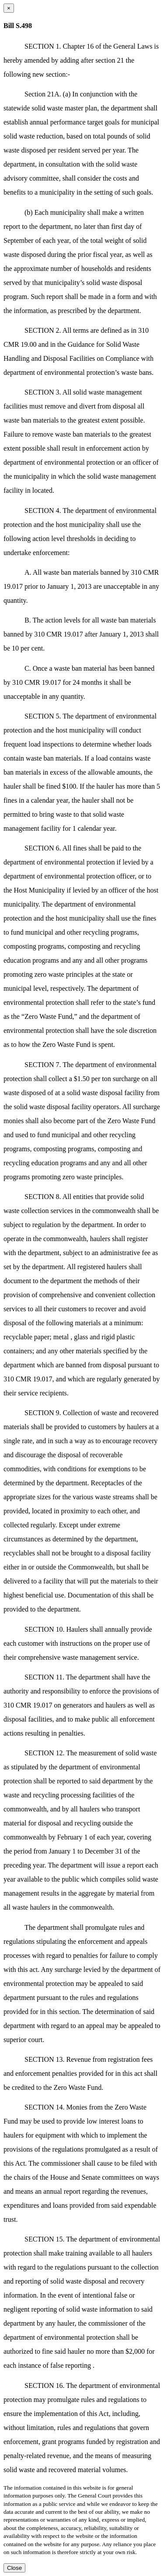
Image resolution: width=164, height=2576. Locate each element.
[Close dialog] (8, 8)
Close (14, 2568)
